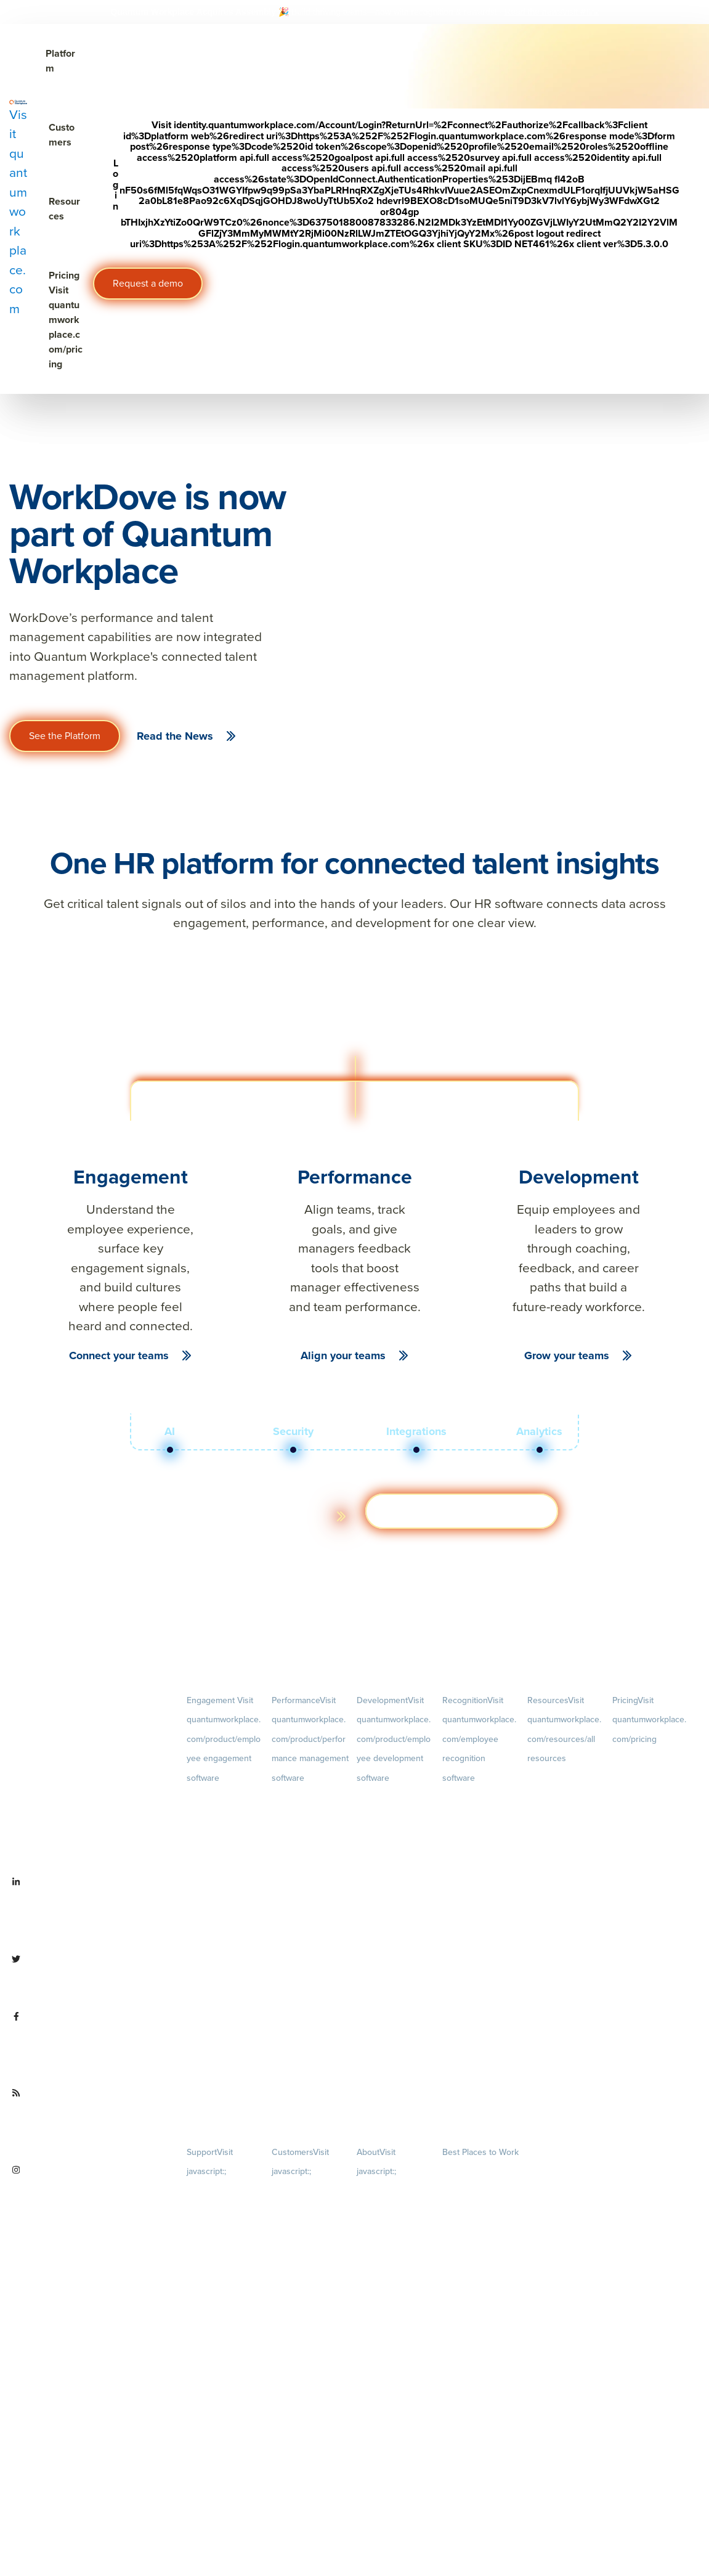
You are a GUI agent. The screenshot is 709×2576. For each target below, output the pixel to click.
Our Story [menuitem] (395, 2333)
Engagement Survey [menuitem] (221, 1798)
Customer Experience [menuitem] (308, 2233)
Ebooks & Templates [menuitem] (562, 1840)
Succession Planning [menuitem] (392, 1920)
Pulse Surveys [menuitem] (211, 1842)
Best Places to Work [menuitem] (480, 2152)
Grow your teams (566, 1355)
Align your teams (343, 1355)
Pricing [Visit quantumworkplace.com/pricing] (66, 319)
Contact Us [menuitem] (395, 2498)
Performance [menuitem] (310, 1739)
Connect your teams (119, 1355)
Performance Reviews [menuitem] (309, 2017)
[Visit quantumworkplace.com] (18, 209)
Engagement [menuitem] (224, 1739)
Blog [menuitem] (565, 1798)
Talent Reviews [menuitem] (382, 1898)
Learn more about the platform (241, 1516)
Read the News (175, 736)
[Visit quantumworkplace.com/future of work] (88, 2121)
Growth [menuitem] (395, 1837)
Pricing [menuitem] (649, 1720)
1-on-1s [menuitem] (310, 2077)
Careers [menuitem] (395, 2211)
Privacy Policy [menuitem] (210, 2192)
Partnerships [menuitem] (378, 2457)
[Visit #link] (580, 12)
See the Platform (64, 736)
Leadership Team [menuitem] (386, 2374)
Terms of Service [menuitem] (215, 2236)
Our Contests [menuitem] (465, 2172)
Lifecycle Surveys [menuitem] (216, 1820)
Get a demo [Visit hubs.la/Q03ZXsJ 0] (461, 1511)
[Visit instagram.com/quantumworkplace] (88, 2199)
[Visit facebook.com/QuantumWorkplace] (88, 2045)
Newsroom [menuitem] (395, 2415)
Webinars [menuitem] (565, 1881)
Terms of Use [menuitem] (209, 2214)
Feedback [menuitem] (310, 1956)
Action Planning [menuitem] (214, 1864)
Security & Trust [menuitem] (213, 2257)
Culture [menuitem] (395, 2272)
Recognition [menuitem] (479, 1739)
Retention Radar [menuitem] (214, 1886)
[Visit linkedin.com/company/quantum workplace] (88, 1911)
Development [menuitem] (394, 1739)
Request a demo (148, 283)
